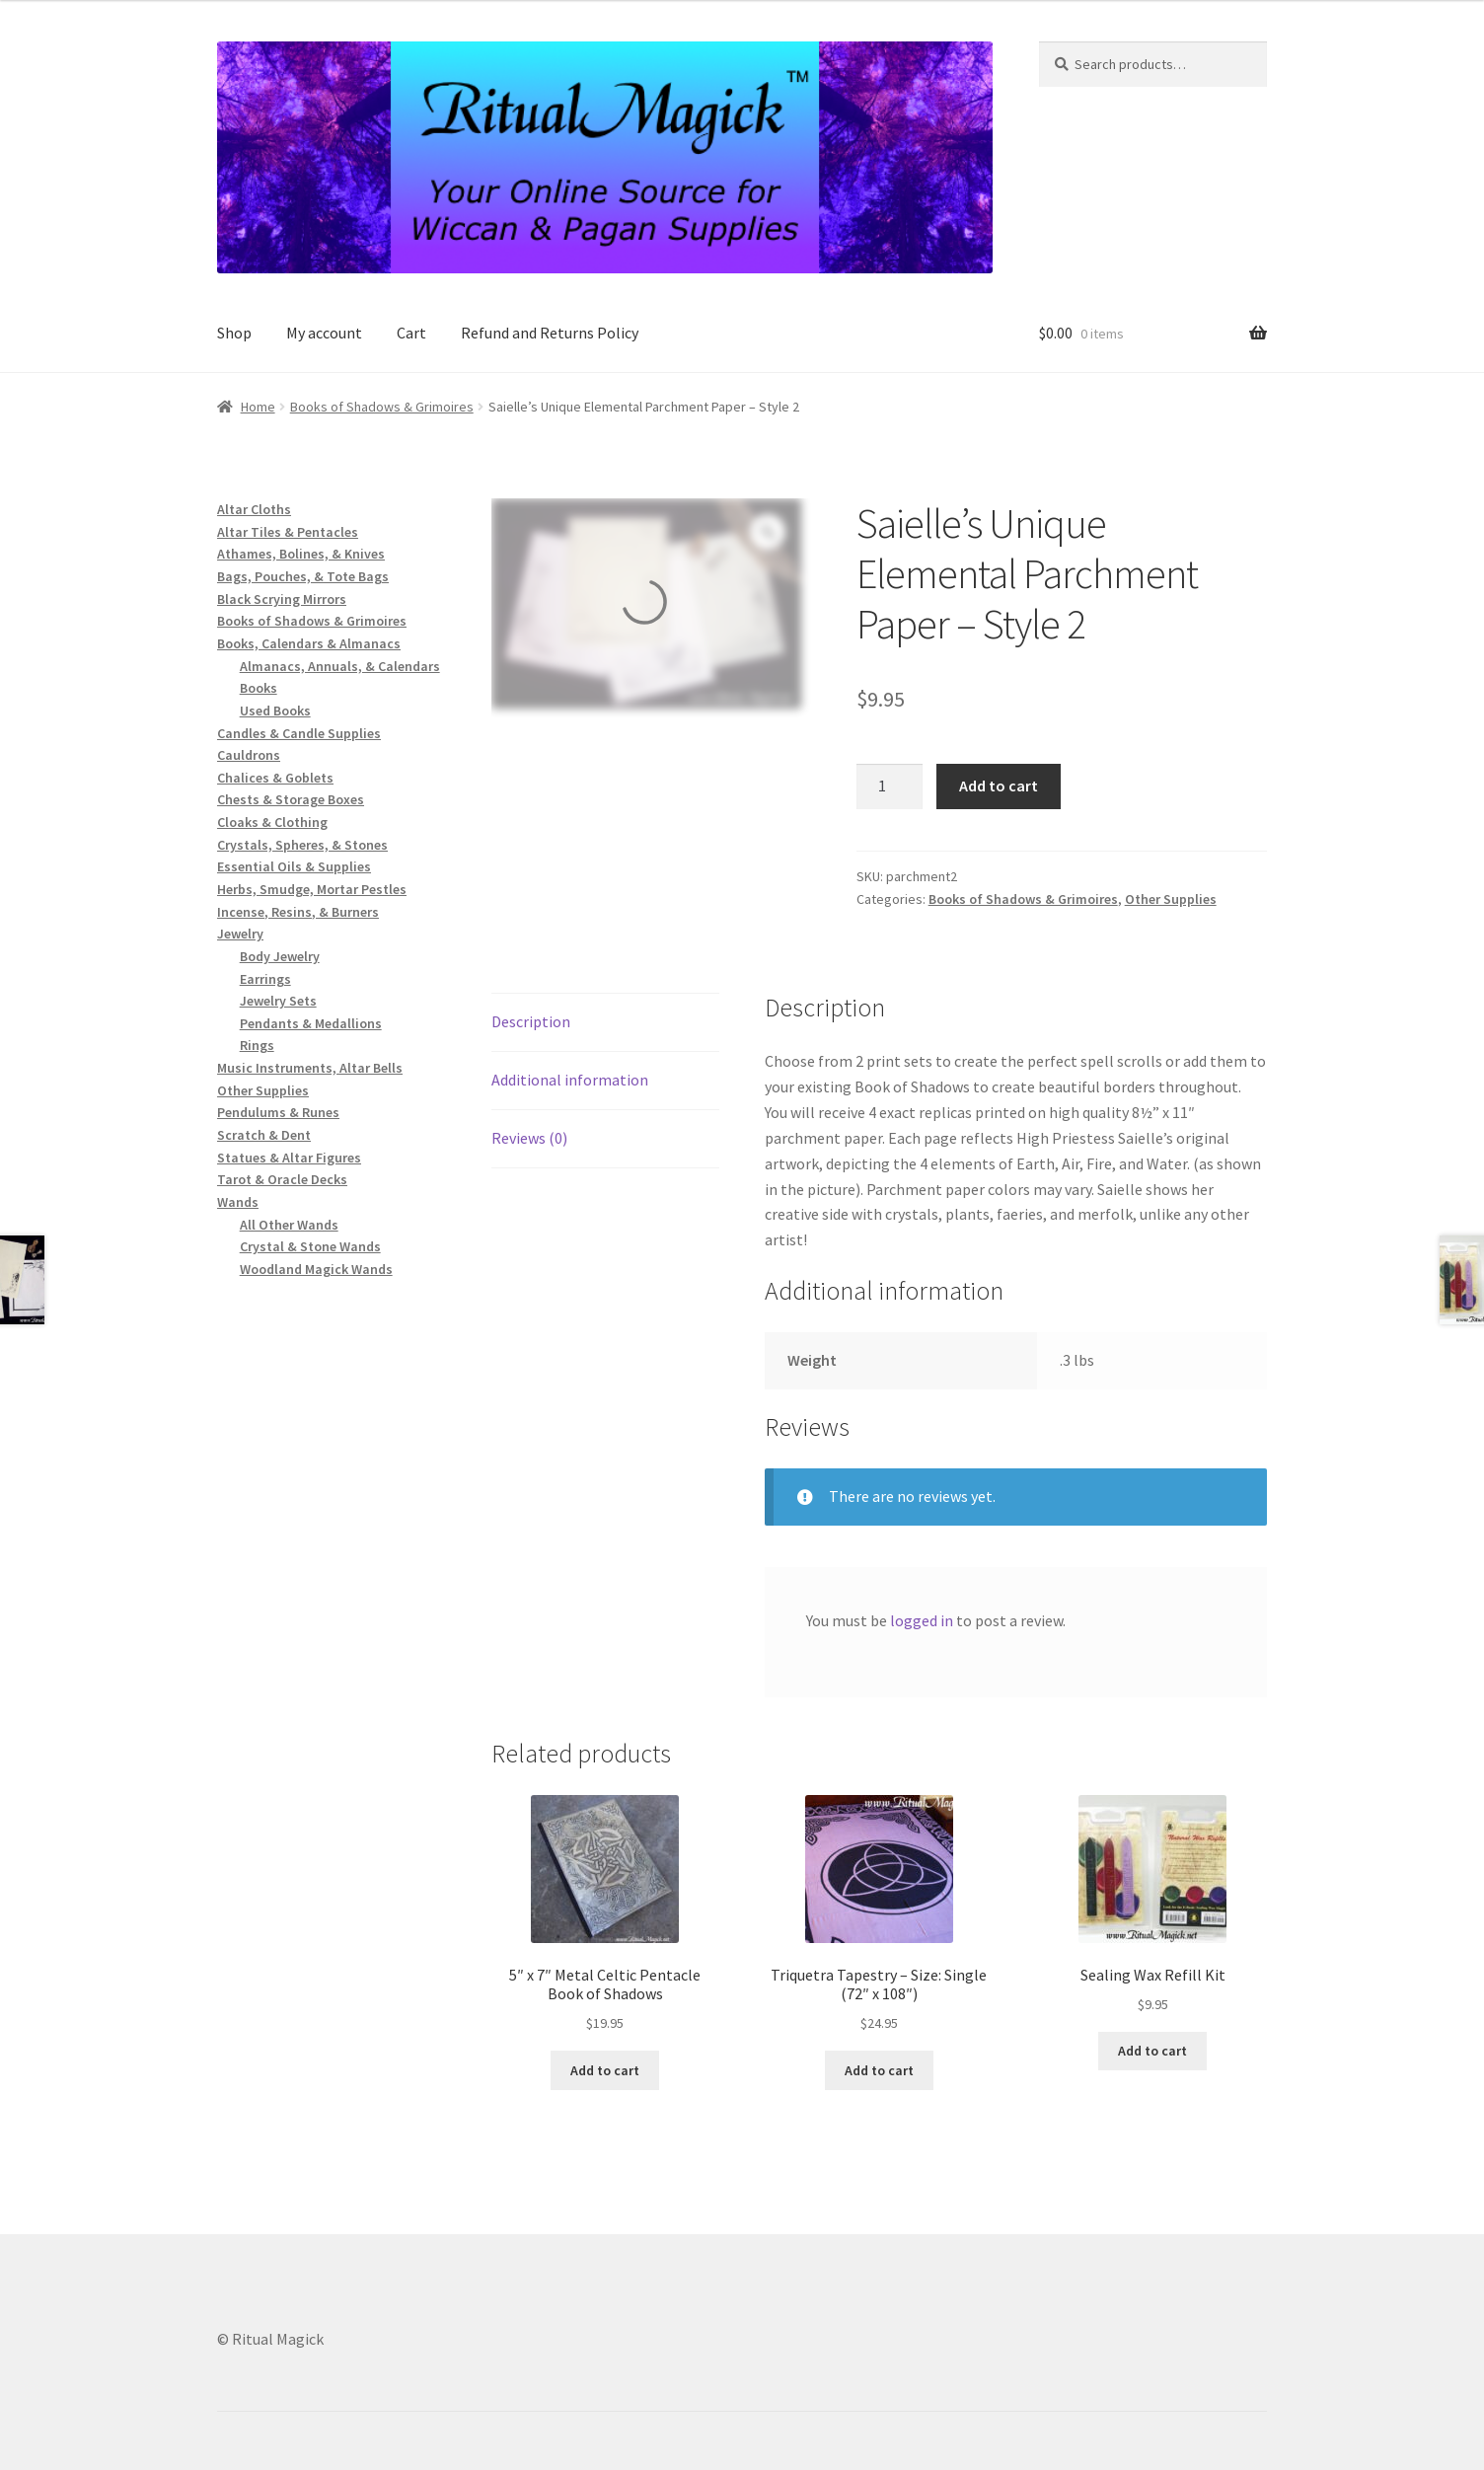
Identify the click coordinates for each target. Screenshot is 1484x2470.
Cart (411, 332)
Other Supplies (1171, 899)
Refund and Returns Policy (549, 332)
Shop (234, 332)
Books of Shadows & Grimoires (382, 406)
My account (324, 332)
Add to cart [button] (604, 2070)
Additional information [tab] (569, 1079)
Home (258, 406)
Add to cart (998, 785)
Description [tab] (530, 1021)
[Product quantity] (890, 786)
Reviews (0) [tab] (529, 1138)
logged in (921, 1620)
